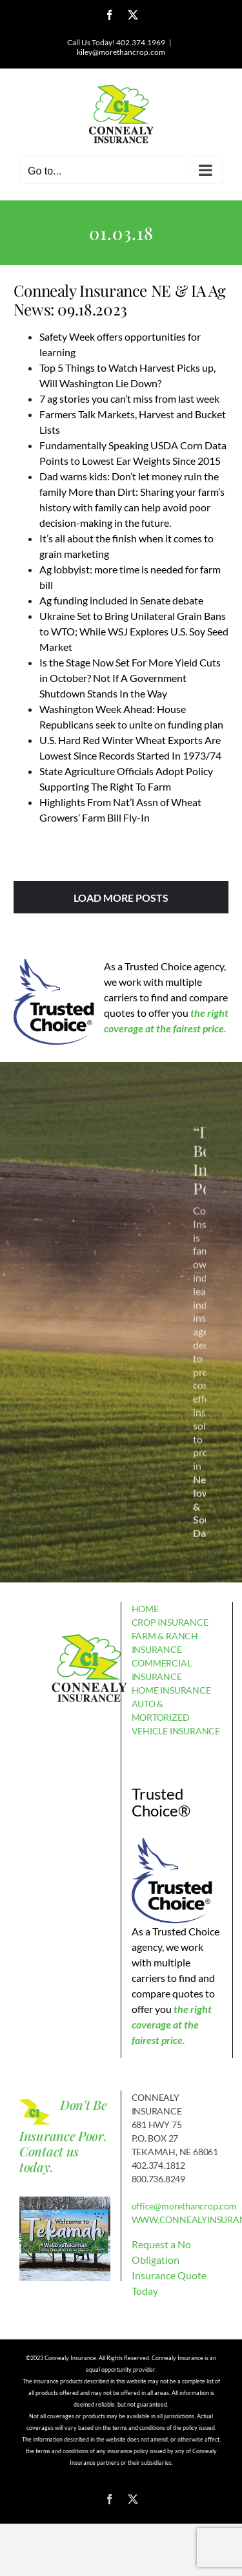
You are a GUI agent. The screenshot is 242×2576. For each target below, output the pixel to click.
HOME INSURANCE (171, 1690)
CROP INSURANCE (170, 1622)
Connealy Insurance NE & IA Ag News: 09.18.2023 (120, 299)
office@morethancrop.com (184, 2205)
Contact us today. (49, 2158)
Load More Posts (121, 897)
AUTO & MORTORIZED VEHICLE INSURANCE (176, 1717)
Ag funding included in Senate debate (121, 600)
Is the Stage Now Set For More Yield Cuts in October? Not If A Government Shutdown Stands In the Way (130, 677)
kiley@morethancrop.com (121, 52)
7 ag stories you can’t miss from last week (129, 398)
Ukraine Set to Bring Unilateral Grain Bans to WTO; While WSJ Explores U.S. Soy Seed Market (133, 631)
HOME (145, 1608)
